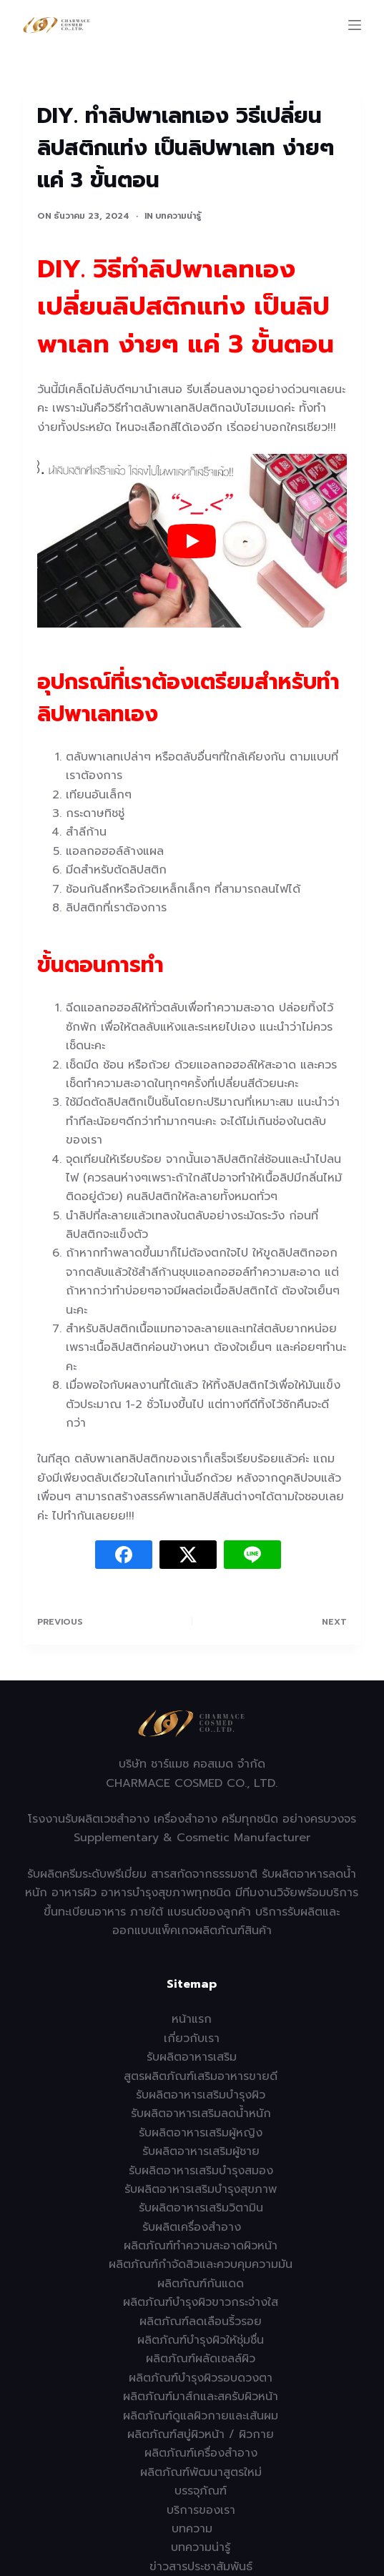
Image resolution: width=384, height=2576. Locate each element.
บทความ (192, 2528)
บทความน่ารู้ (178, 215)
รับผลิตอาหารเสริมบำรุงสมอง (201, 2170)
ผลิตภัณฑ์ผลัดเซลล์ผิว (200, 2358)
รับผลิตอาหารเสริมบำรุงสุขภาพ (200, 2189)
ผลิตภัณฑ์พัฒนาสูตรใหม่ (201, 2472)
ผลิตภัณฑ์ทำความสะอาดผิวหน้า (200, 2245)
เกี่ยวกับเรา (192, 2038)
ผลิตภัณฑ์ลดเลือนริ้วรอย (200, 2321)
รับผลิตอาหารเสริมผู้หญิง (200, 2132)
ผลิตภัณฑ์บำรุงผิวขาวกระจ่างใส (200, 2302)
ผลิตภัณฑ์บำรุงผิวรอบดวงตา (200, 2378)
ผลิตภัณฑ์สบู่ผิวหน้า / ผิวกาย (200, 2434)
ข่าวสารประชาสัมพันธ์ (200, 2566)
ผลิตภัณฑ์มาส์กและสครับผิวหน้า (200, 2396)
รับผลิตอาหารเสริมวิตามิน (201, 2207)
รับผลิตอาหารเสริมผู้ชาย (201, 2151)
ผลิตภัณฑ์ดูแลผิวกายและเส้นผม (200, 2415)
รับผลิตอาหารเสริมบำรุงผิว (200, 2095)
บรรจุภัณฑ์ (200, 2491)
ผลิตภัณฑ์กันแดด (200, 2283)
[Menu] (354, 25)
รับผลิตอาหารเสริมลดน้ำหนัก (201, 2113)
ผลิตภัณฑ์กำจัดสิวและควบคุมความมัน (200, 2264)
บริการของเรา (201, 2510)
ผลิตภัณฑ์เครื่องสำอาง (200, 2453)
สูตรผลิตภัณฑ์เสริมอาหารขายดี (200, 2076)
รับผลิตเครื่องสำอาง (191, 2227)
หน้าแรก (192, 2019)
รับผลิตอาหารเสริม (192, 2057)
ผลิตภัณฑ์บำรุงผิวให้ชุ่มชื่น (200, 2340)
